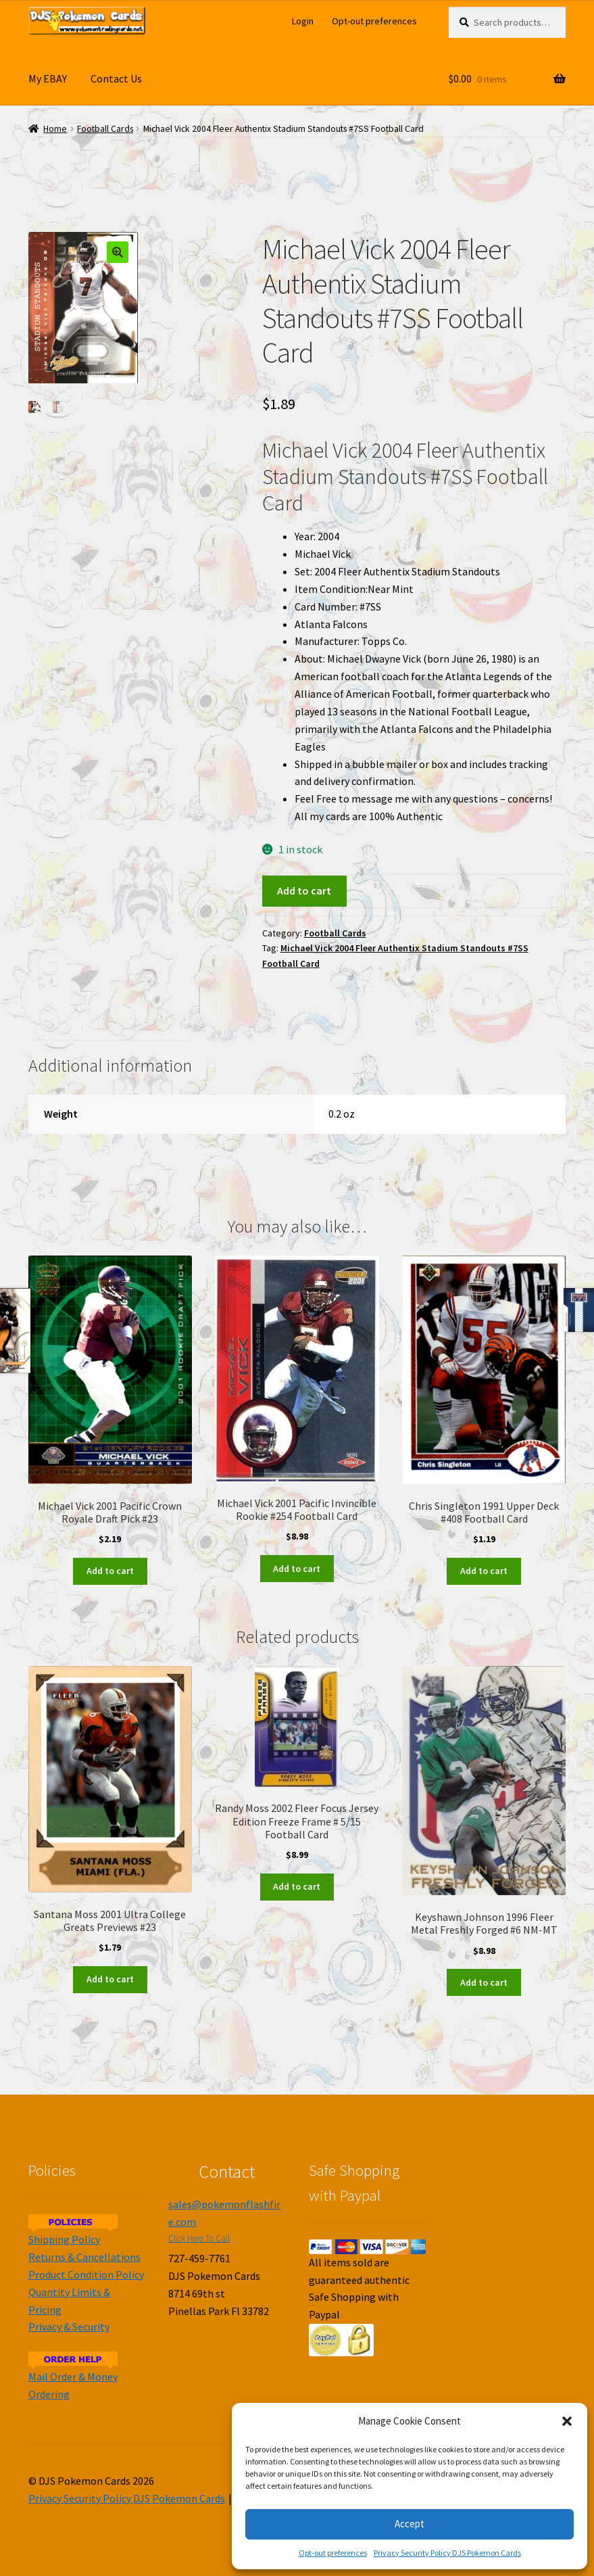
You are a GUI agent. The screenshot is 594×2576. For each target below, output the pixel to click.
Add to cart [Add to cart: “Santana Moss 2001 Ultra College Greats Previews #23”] (110, 1979)
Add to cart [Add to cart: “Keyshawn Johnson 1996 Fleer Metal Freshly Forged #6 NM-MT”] (484, 1982)
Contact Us (116, 78)
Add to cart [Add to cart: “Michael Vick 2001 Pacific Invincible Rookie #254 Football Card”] (296, 1569)
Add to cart (304, 890)
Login (303, 21)
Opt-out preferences (333, 2553)
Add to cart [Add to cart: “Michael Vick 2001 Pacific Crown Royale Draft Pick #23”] (110, 1571)
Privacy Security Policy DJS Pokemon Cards (447, 2553)
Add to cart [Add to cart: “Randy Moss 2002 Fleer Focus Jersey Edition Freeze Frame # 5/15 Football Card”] (296, 1886)
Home (55, 129)
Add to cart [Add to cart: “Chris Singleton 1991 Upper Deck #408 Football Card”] (484, 1571)
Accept (409, 2523)
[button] (567, 2421)
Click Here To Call (199, 2238)
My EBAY (47, 78)
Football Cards (105, 129)
